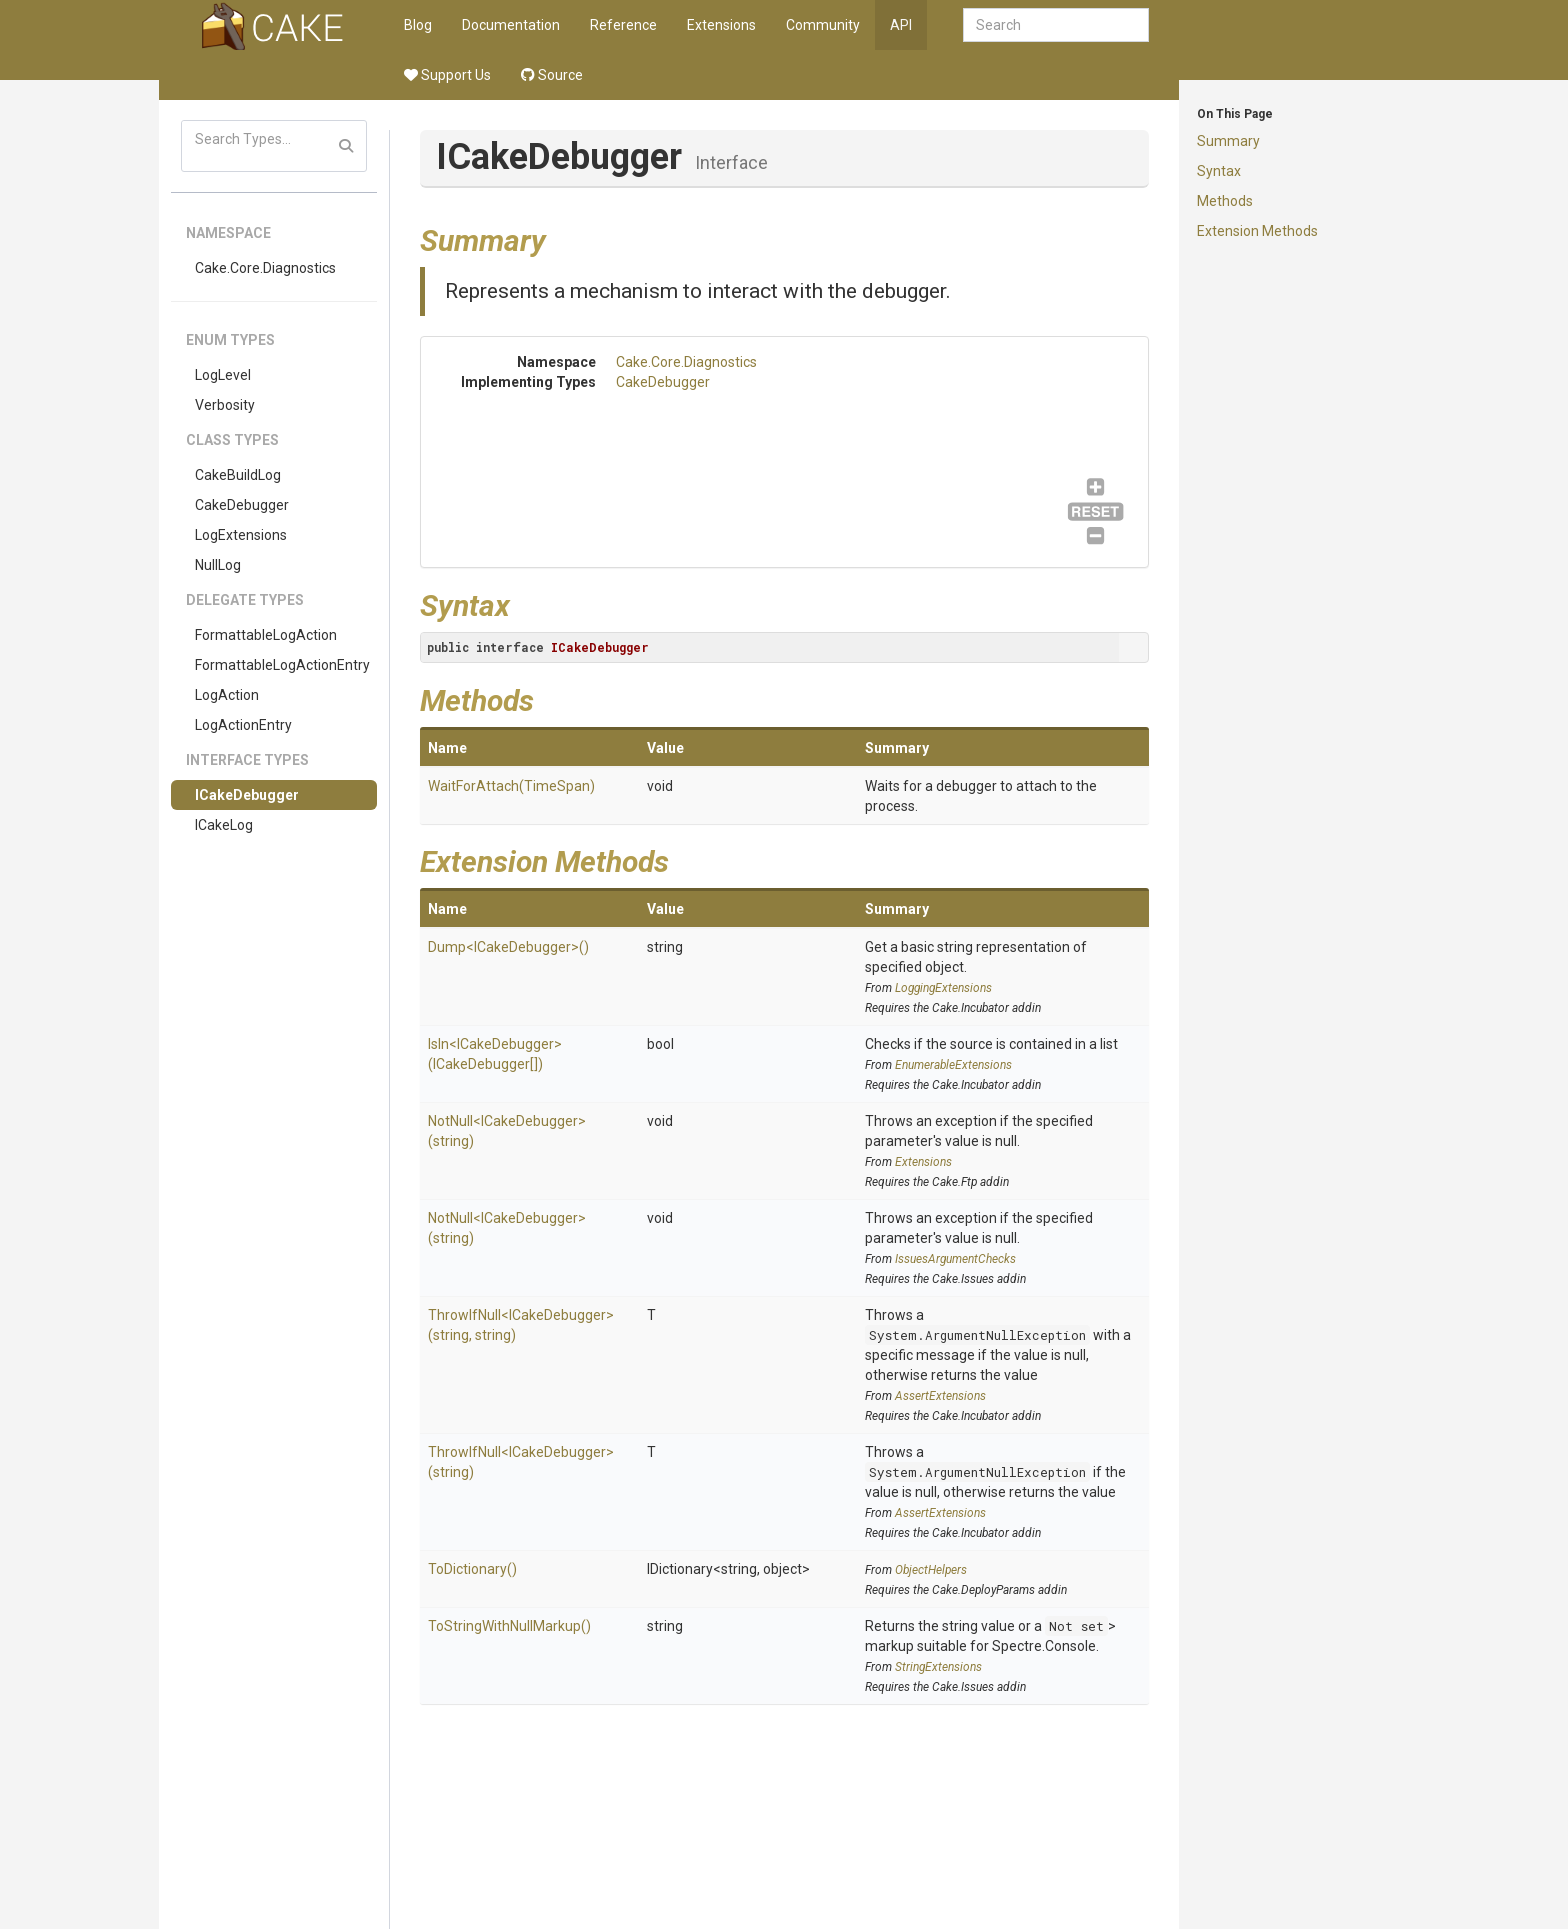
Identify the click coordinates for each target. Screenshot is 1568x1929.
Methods (1225, 201)
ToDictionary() (472, 1569)
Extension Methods (1257, 231)
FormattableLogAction (266, 635)
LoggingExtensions (943, 988)
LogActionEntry (243, 725)
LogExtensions (241, 535)
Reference (623, 25)
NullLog (218, 565)
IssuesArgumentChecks (955, 1259)
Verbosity (225, 405)
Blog (418, 25)
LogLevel (223, 375)
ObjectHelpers (931, 1570)
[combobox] (1056, 25)
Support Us (447, 75)
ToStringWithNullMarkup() (509, 1626)
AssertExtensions (940, 1396)
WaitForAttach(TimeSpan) (511, 786)
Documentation (511, 25)
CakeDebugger (242, 505)
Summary (1228, 141)
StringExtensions (938, 1667)
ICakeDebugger (247, 795)
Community (823, 25)
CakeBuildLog (238, 475)
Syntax (1219, 171)
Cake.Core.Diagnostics (265, 268)
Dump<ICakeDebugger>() (508, 947)
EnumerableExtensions (953, 1065)
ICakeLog (224, 825)
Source (552, 75)
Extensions (721, 25)
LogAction (227, 695)
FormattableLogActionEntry (282, 665)
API (901, 25)
